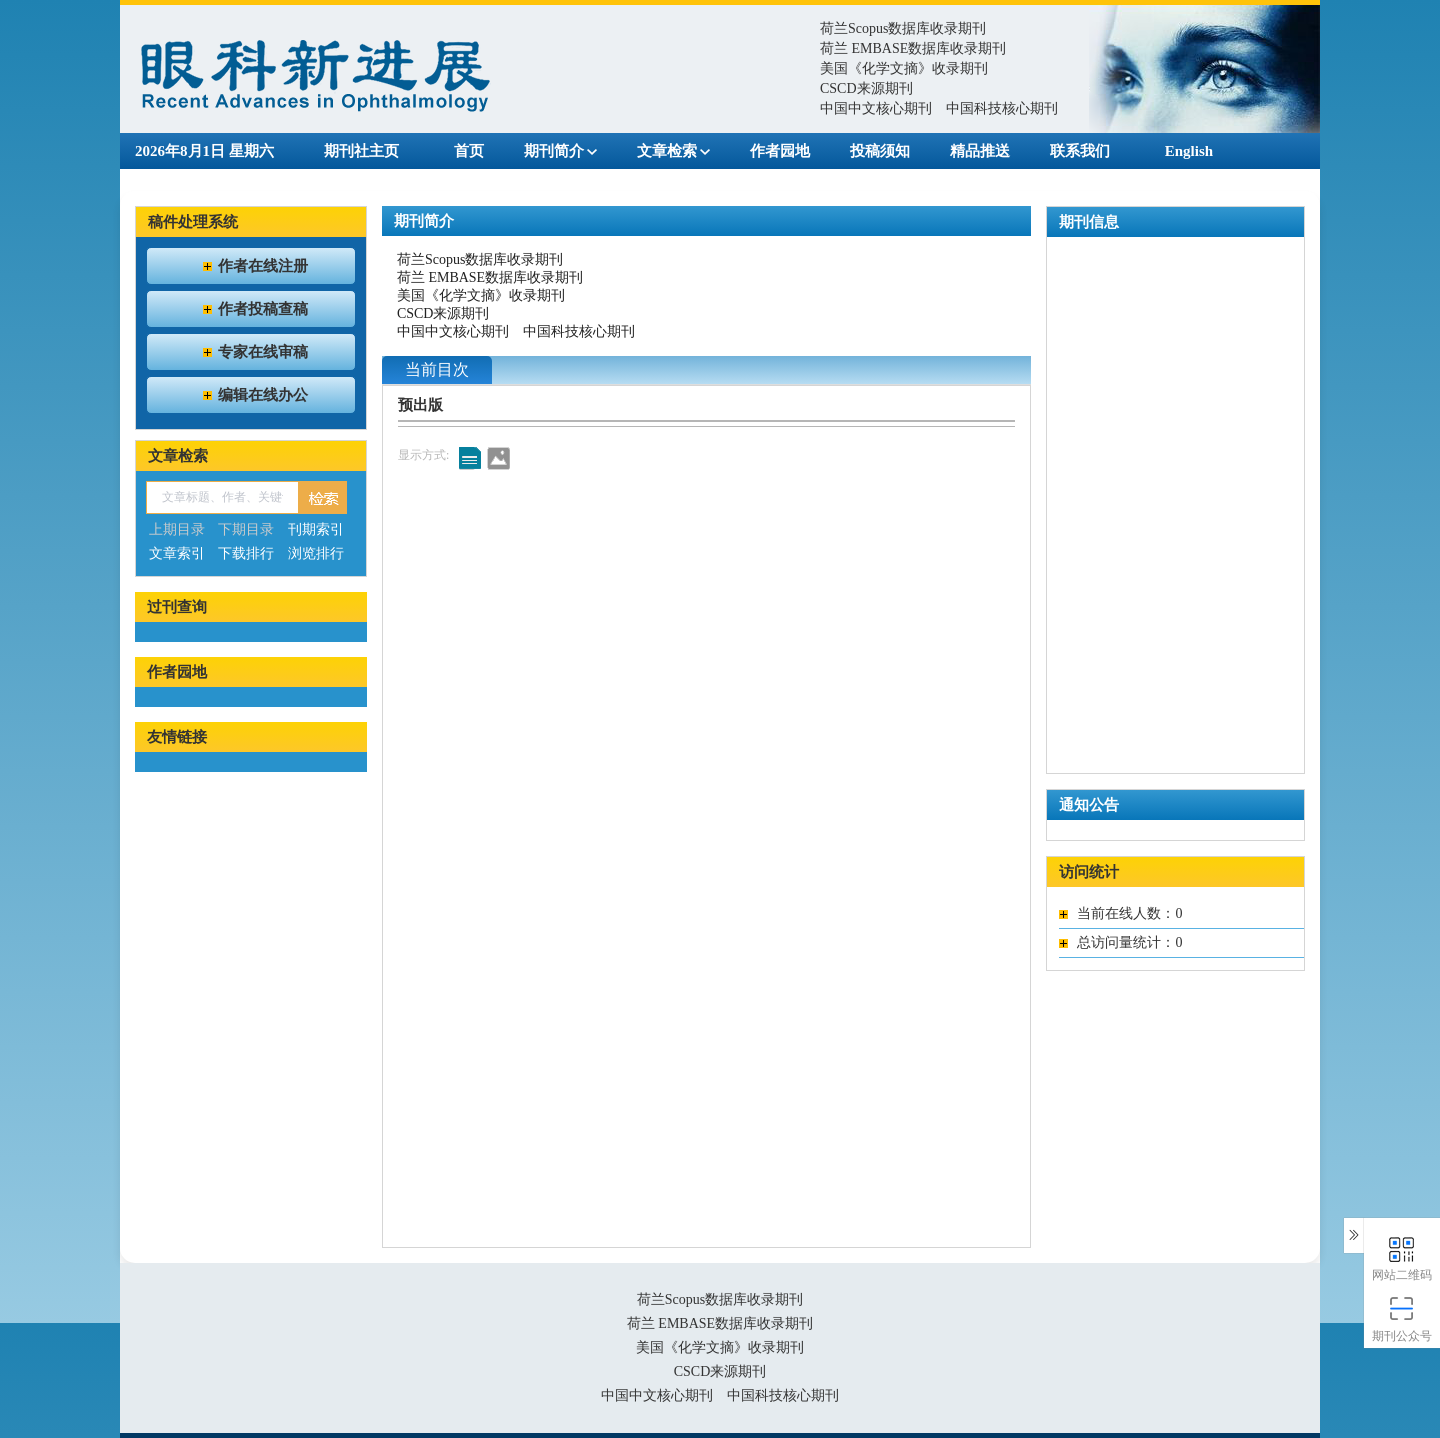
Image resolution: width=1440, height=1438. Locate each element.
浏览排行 (316, 553)
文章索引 (177, 553)
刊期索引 (316, 529)
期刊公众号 (1402, 1318)
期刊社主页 (361, 151)
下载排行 (246, 553)
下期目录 (246, 529)
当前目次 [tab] (437, 369)
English (1189, 151)
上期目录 (177, 529)
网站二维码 (1402, 1257)
